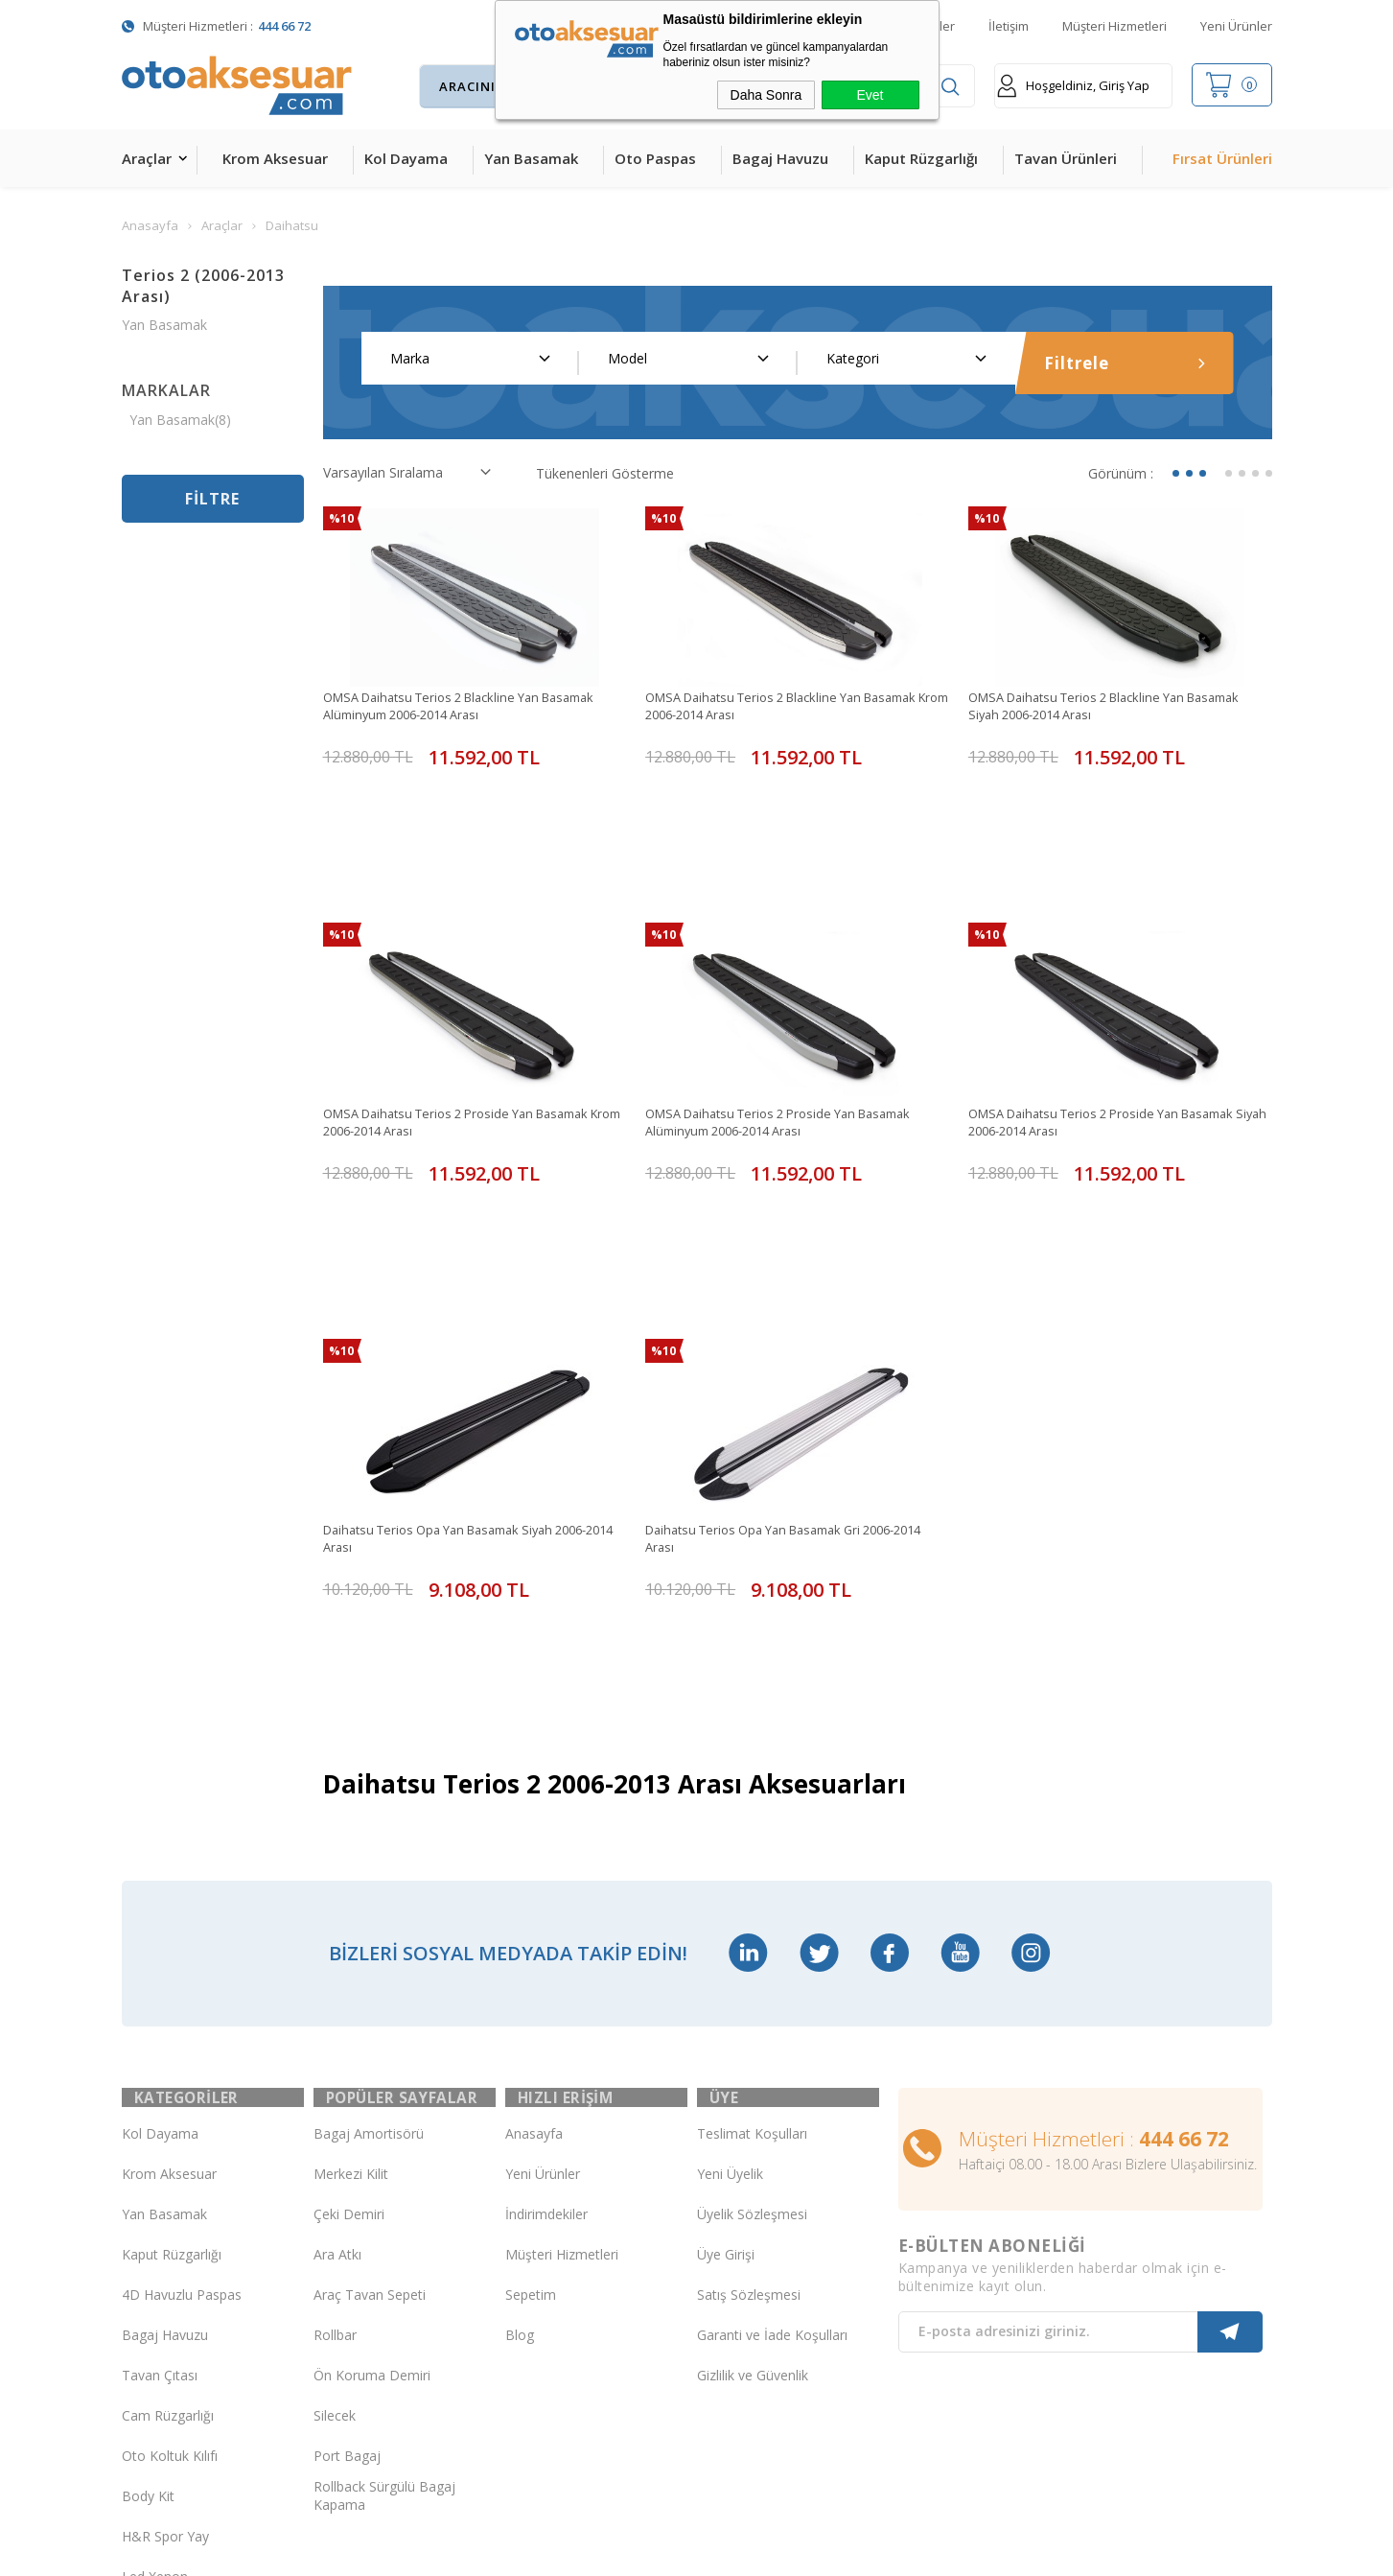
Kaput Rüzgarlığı (921, 158)
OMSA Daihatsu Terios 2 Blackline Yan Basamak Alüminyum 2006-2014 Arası (473, 707)
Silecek (334, 2177)
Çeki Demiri (348, 1976)
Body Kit (148, 2258)
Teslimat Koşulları (752, 1895)
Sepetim (530, 2057)
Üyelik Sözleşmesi (752, 1976)
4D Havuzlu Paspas (182, 2057)
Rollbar (335, 2097)
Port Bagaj (347, 2218)
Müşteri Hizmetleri (1114, 26)
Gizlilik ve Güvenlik (752, 2137)
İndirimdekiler (546, 1976)
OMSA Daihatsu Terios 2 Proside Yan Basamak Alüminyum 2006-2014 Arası (792, 1039)
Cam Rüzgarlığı (168, 2177)
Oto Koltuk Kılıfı (170, 2218)
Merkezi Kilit (350, 1936)
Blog (519, 2097)
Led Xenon (155, 2339)
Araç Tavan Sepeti (369, 2057)
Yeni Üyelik (730, 1936)
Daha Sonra (766, 95)
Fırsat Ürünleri (1222, 158)
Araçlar (147, 158)
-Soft (596, 2551)
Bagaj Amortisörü (368, 1895)
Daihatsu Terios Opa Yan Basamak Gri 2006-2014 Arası (784, 1372)
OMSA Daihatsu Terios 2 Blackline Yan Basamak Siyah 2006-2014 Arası (1118, 707)
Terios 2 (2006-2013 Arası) (203, 286)
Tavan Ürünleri (1065, 158)
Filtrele (1124, 363)
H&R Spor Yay (165, 2298)
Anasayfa (534, 1895)
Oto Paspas (655, 158)
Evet (869, 95)
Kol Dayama (406, 158)
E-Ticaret (640, 2551)
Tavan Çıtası (159, 2137)
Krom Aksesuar (275, 158)
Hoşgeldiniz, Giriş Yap (1073, 86)
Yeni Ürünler (1236, 26)
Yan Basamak (531, 158)
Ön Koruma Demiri (371, 2137)
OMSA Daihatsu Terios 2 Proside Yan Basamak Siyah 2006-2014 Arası (1115, 1039)
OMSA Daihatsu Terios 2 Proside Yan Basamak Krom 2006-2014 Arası (469, 1039)
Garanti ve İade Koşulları (772, 2097)
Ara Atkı (337, 2016)
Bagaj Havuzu (780, 158)
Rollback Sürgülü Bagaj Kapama (384, 2258)
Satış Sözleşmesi (749, 2057)
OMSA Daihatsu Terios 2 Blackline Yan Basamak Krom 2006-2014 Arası (795, 707)
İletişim (1008, 26)
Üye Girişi (726, 2016)
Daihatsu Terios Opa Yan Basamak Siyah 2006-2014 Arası (469, 1372)
